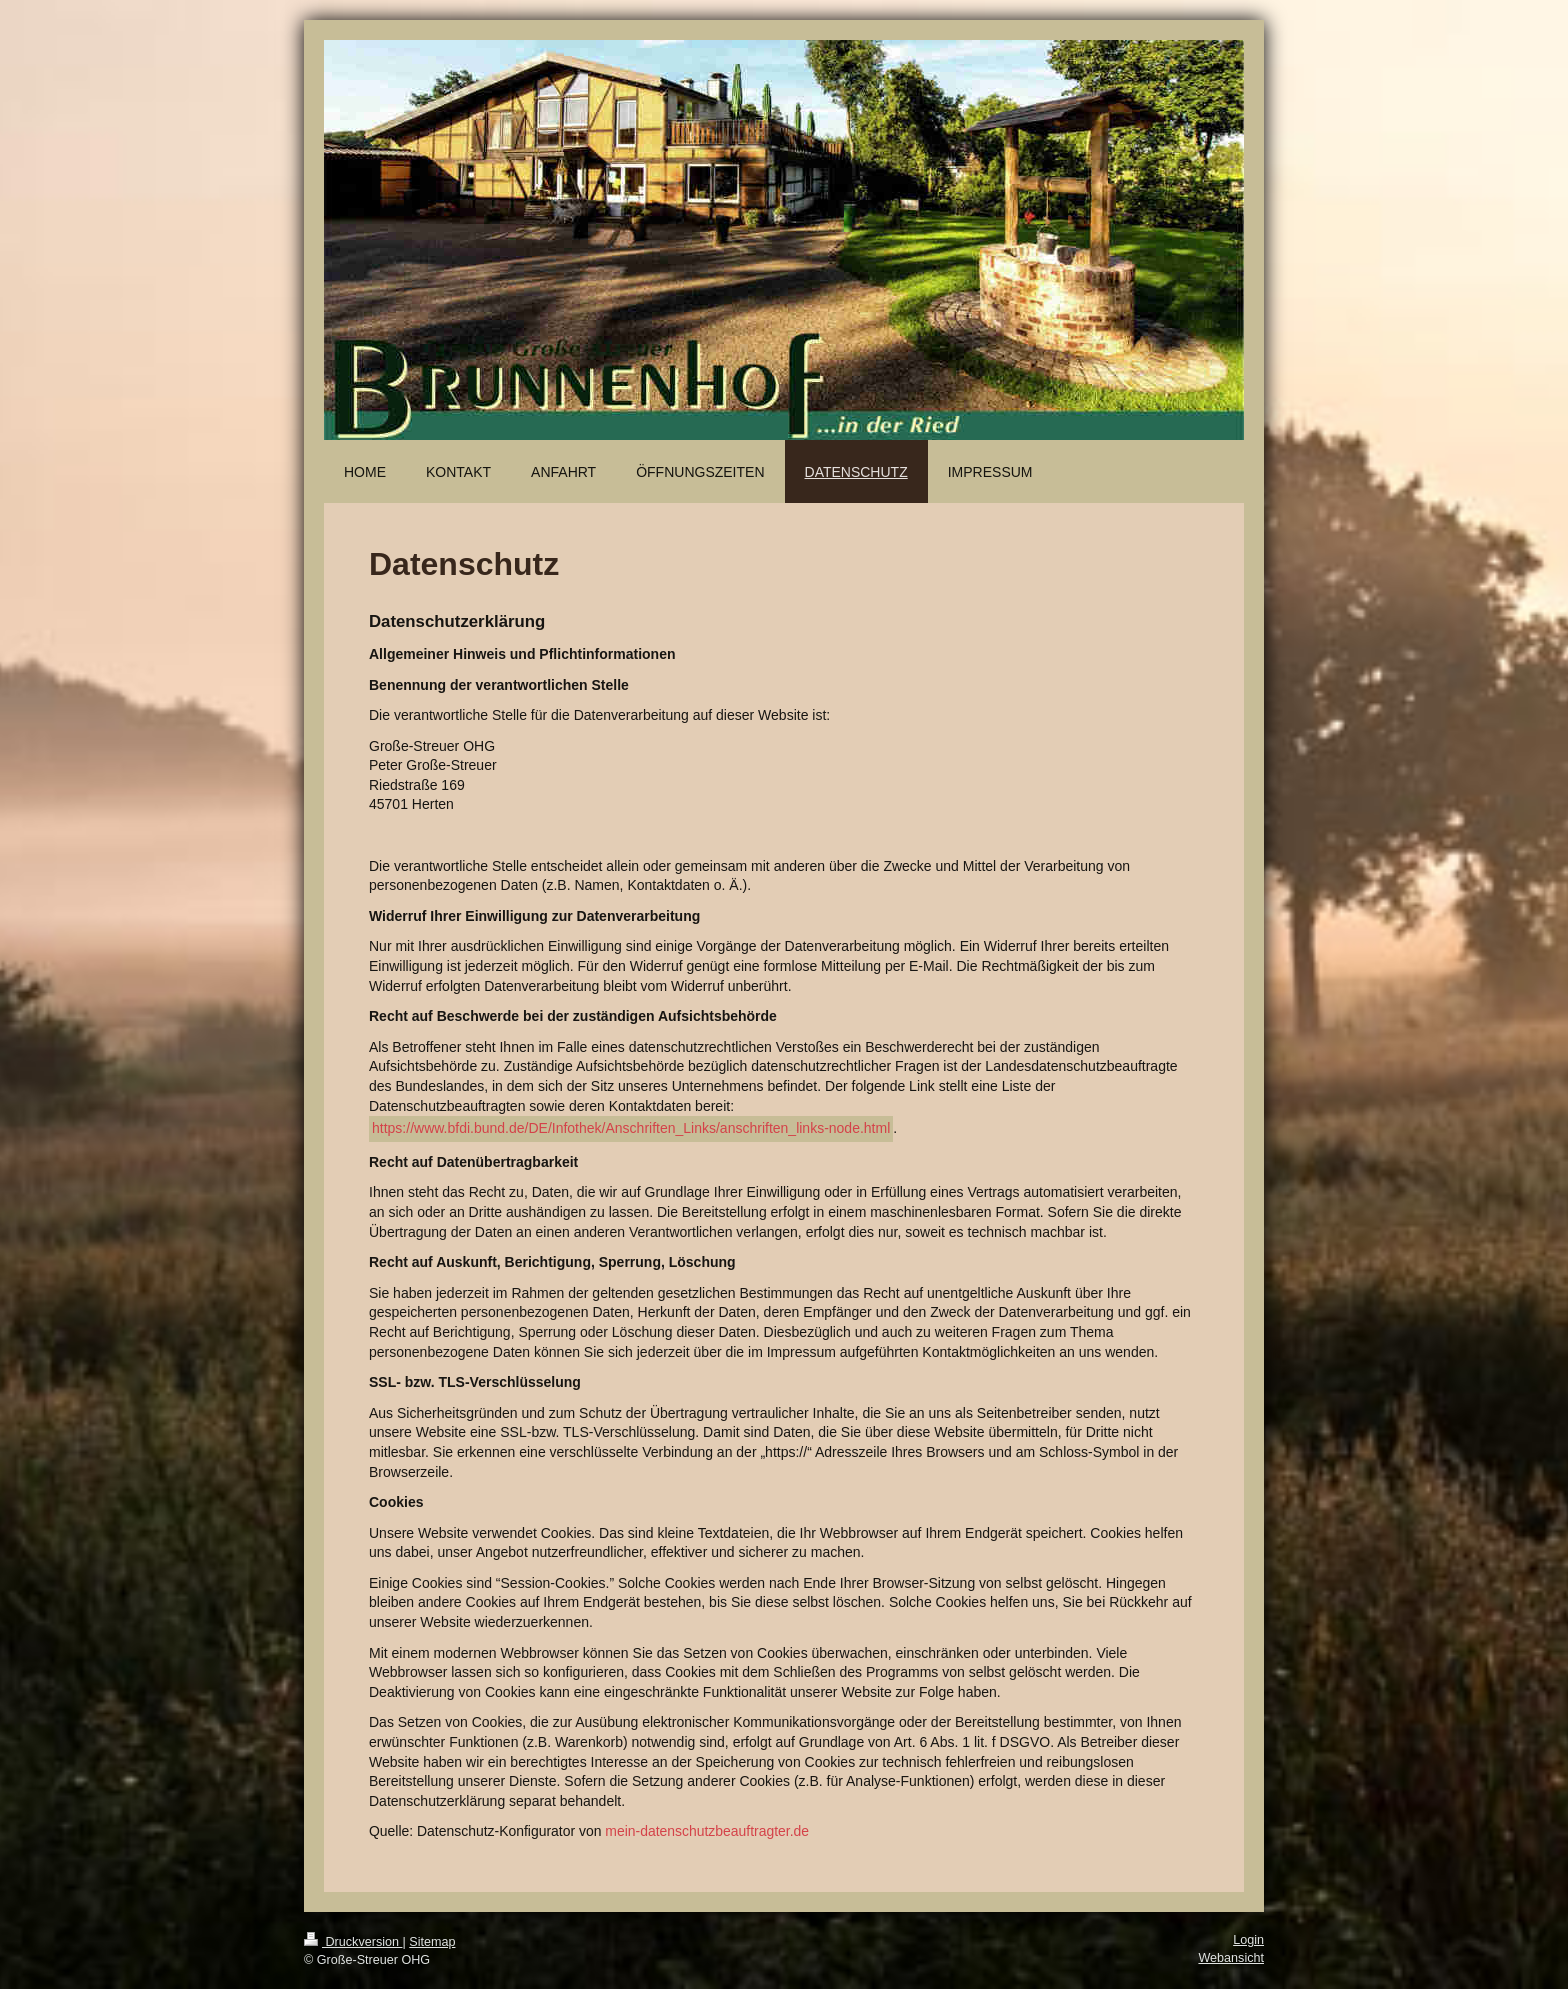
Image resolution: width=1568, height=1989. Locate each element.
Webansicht (1231, 1958)
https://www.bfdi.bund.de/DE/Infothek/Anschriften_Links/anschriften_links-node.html (631, 1128)
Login (1248, 1940)
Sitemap (432, 1942)
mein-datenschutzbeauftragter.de (707, 1831)
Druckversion (353, 1942)
